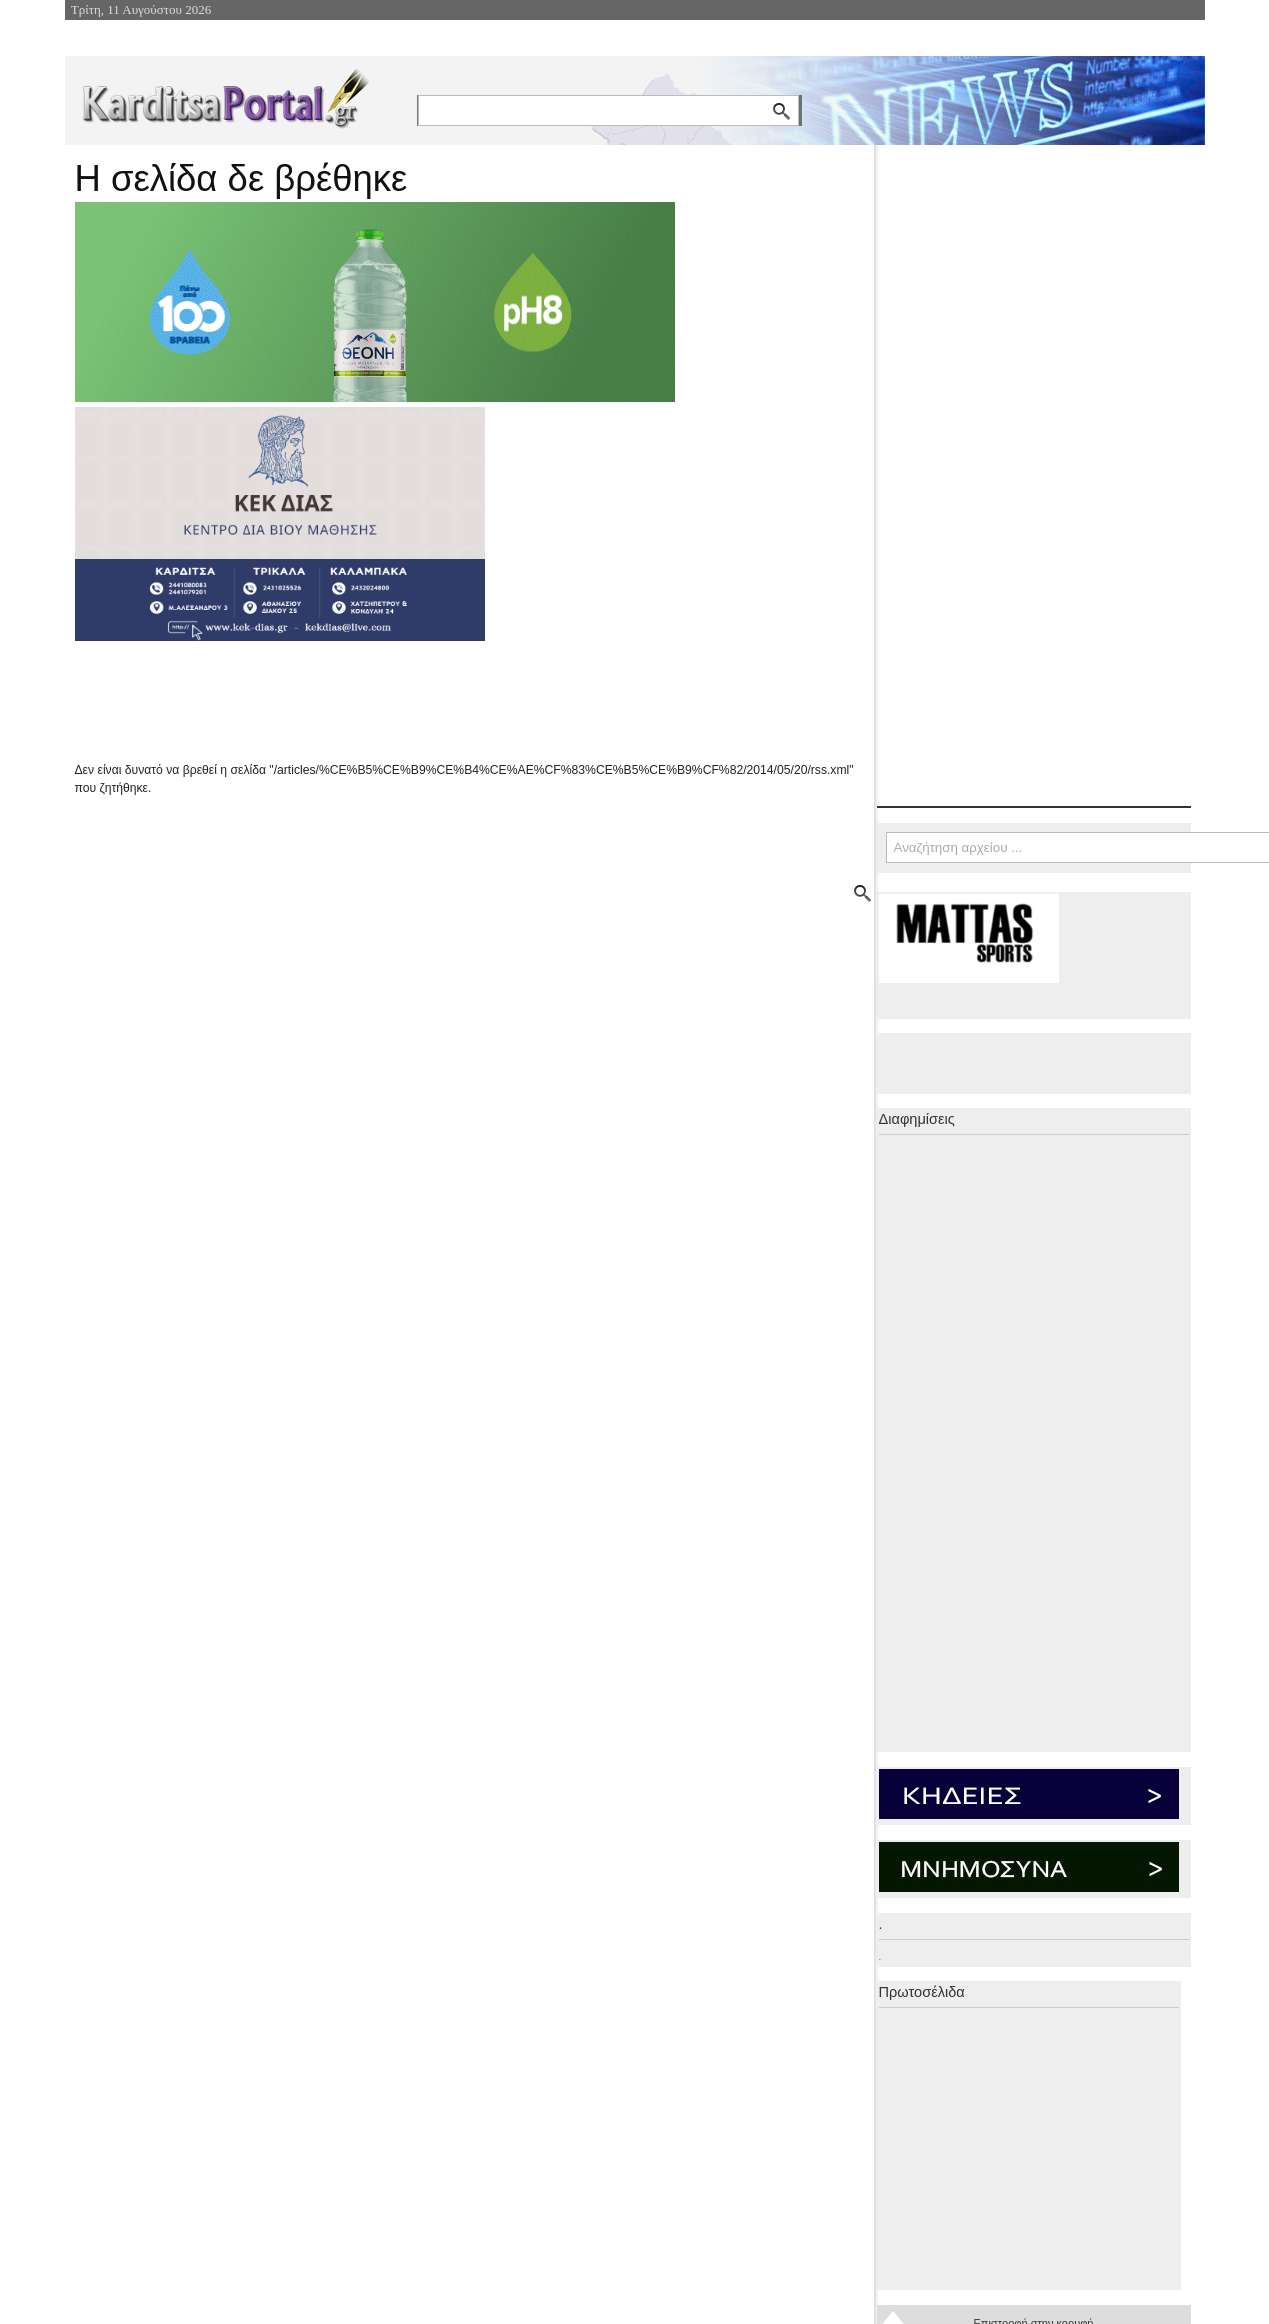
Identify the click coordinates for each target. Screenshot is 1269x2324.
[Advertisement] (430, 701)
